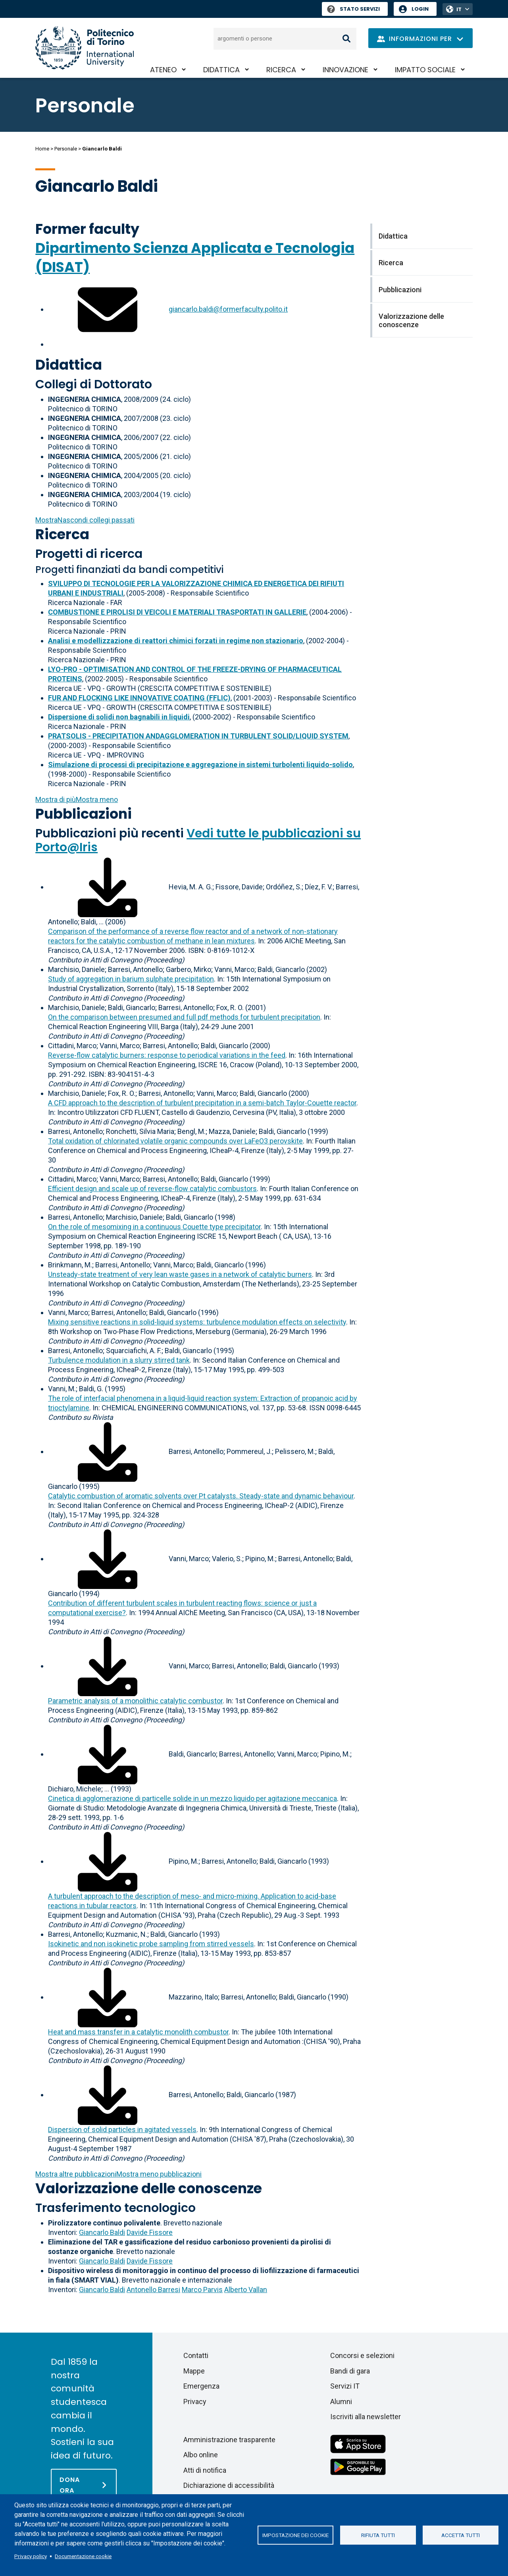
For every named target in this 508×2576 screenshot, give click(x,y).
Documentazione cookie (83, 2556)
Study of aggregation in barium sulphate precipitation (131, 979)
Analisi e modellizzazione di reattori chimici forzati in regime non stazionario (175, 640)
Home (42, 149)
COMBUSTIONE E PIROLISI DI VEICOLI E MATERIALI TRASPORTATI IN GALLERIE (177, 612)
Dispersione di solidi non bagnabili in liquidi (119, 717)
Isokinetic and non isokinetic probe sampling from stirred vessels (151, 1944)
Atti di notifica (204, 2470)
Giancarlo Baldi (102, 2232)
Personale (65, 149)
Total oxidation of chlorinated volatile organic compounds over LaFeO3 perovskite (175, 1141)
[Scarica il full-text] (107, 887)
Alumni (341, 2401)
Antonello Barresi (153, 2289)
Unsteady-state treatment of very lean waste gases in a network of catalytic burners (180, 1274)
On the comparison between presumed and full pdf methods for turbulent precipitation (184, 1017)
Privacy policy (30, 2556)
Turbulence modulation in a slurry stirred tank (119, 1360)
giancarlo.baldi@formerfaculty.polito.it (228, 309)
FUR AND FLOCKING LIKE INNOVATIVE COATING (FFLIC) (139, 698)
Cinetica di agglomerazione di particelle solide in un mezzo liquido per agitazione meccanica (192, 1798)
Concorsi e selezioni (362, 2355)
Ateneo (163, 70)
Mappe (194, 2371)
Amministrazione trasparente (229, 2439)
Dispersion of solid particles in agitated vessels (122, 2129)
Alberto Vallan (245, 2289)
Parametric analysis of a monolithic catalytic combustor (135, 1701)
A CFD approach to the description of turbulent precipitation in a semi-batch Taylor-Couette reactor (202, 1103)
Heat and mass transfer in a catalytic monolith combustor (138, 2032)
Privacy (194, 2401)
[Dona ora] (84, 2485)
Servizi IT (345, 2386)
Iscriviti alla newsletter (365, 2416)
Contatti (195, 2355)
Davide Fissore (150, 2232)
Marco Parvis (202, 2289)
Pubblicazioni (83, 813)
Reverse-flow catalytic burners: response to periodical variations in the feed (166, 1055)
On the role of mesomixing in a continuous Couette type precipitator (154, 1226)
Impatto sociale (425, 70)
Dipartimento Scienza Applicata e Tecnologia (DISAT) (194, 257)
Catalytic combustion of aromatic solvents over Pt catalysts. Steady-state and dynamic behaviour (201, 1496)
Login (420, 9)
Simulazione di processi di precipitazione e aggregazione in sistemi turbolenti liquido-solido (200, 764)
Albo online (200, 2455)
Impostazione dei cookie (295, 2535)
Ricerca (281, 70)
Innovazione (345, 70)
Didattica (221, 70)
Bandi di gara (350, 2371)
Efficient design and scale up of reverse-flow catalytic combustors (152, 1188)
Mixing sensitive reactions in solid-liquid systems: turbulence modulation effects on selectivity (197, 1322)
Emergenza (201, 2386)
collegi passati (85, 520)
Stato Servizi (353, 9)
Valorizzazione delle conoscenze (148, 2188)
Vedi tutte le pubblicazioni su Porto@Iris (198, 840)
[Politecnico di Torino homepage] (84, 47)
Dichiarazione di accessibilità (228, 2485)
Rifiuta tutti (378, 2535)
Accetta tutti (460, 2535)
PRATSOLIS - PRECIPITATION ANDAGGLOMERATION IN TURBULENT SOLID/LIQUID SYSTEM (198, 736)
